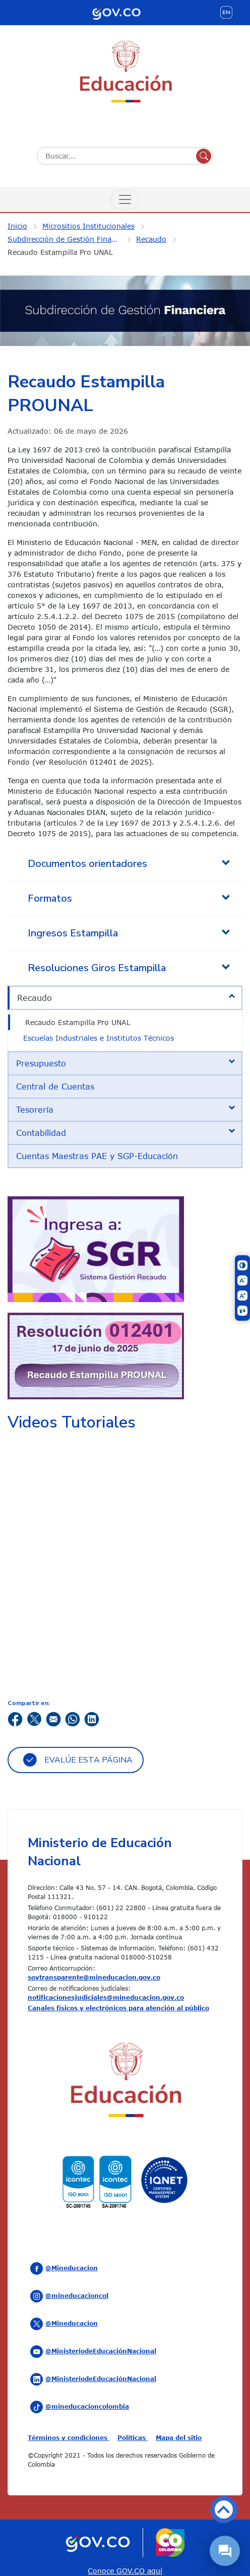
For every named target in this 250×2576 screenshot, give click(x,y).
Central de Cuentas (55, 1086)
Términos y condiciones (68, 2437)
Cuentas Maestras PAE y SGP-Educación (97, 1156)
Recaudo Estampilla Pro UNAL (60, 252)
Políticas (132, 2437)
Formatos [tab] (50, 898)
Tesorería (34, 1109)
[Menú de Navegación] (125, 199)
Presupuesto (41, 1063)
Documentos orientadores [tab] (87, 863)
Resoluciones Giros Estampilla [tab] (97, 968)
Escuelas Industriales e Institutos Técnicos (98, 1038)
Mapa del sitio (179, 2437)
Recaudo (151, 239)
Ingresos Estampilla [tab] (73, 933)
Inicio (17, 226)
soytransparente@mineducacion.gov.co (94, 1977)
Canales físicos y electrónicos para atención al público (118, 2007)
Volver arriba (223, 2509)
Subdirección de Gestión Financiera (70, 239)
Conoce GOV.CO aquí (125, 2570)
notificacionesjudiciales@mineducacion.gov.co (106, 1997)
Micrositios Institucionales (88, 226)
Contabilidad (41, 1132)
